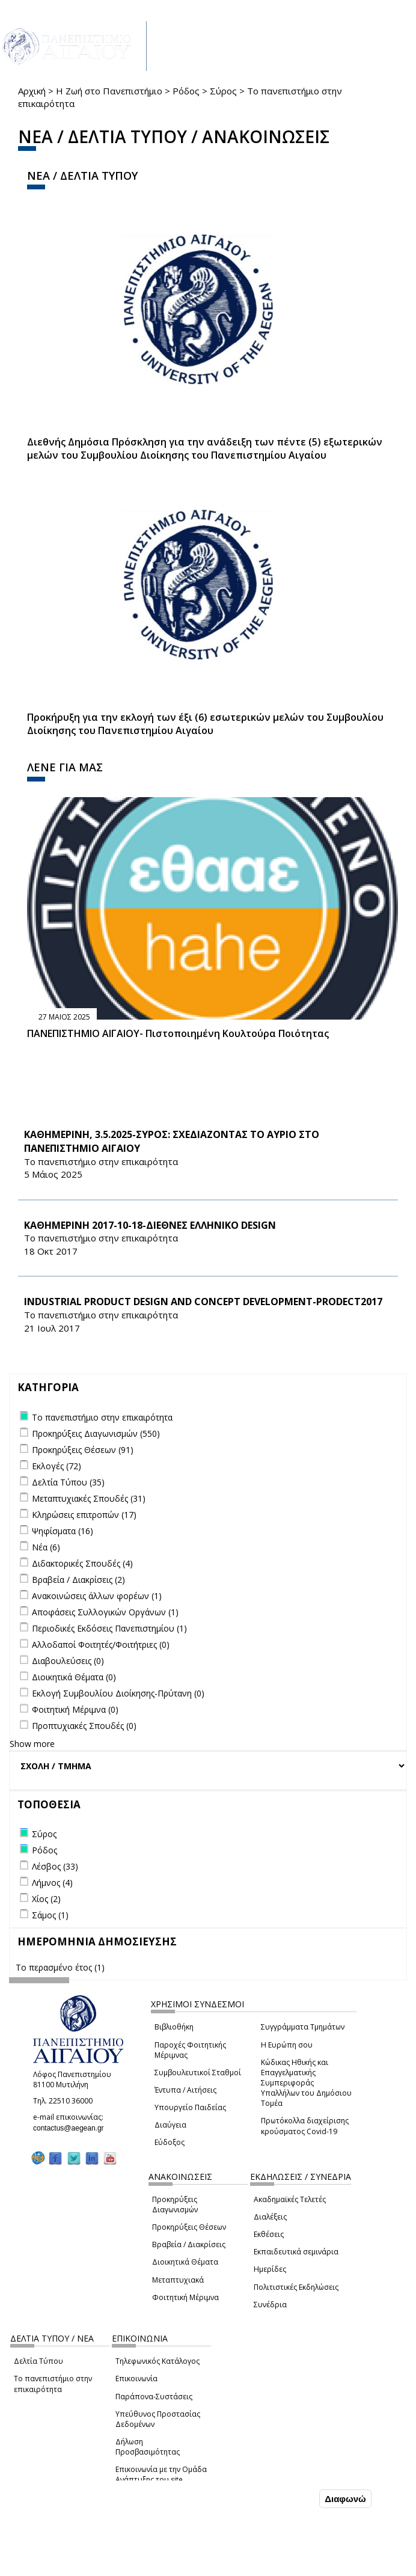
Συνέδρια (270, 2304)
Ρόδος (186, 91)
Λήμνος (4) (52, 1882)
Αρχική (32, 91)
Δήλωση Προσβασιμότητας (147, 2447)
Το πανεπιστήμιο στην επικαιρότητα (53, 2383)
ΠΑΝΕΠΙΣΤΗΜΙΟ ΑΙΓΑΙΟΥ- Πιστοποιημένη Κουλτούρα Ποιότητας (178, 1033)
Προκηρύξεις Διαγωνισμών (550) (96, 1433)
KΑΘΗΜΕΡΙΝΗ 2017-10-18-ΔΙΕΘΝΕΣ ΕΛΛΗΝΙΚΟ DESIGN (150, 1225)
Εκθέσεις (269, 2234)
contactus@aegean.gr (72, 2128)
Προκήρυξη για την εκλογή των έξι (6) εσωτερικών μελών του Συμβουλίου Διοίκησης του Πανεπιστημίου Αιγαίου (205, 724)
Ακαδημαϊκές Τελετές (290, 2199)
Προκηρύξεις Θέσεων (189, 2227)
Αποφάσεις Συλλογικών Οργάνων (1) (105, 1612)
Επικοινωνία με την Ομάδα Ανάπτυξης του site (161, 2474)
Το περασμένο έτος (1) (60, 1967)
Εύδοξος (169, 2142)
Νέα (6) (46, 1547)
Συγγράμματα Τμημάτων (302, 2027)
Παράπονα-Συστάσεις (153, 2396)
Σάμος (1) (50, 1915)
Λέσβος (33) (55, 1866)
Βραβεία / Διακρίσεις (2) (78, 1579)
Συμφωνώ (291, 2498)
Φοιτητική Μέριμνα (185, 2297)
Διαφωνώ (345, 2499)
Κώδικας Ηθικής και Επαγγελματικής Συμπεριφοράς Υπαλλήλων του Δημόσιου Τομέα (306, 2083)
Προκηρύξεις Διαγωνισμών (175, 2204)
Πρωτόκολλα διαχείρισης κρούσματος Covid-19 (305, 2126)
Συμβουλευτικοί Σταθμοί (197, 2072)
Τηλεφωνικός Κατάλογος (157, 2361)
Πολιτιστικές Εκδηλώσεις (296, 2287)
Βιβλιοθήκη (174, 2027)
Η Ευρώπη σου (287, 2045)
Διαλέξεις (270, 2217)
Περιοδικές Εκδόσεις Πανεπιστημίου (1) (109, 1628)
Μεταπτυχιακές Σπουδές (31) (88, 1498)
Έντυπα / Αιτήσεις (185, 2090)
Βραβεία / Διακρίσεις (188, 2244)
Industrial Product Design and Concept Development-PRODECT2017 (203, 1301)
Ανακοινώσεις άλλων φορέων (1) (97, 1596)
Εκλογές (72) (56, 1466)
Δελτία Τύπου (38, 2361)
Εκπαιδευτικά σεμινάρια (296, 2252)
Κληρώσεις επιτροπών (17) (84, 1514)
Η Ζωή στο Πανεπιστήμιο (109, 91)
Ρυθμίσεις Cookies (84, 2566)
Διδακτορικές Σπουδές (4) (82, 1563)
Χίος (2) (46, 1898)
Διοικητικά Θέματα (185, 2262)
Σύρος (223, 91)
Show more (32, 1743)
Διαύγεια (170, 2125)
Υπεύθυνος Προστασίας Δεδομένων (157, 2419)
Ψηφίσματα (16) (62, 1531)
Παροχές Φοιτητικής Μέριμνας (190, 2050)
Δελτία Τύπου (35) (68, 1482)
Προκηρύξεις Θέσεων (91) (82, 1449)
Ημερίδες (270, 2269)
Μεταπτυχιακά (178, 2280)
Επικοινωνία (136, 2378)
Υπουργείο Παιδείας (190, 2107)
